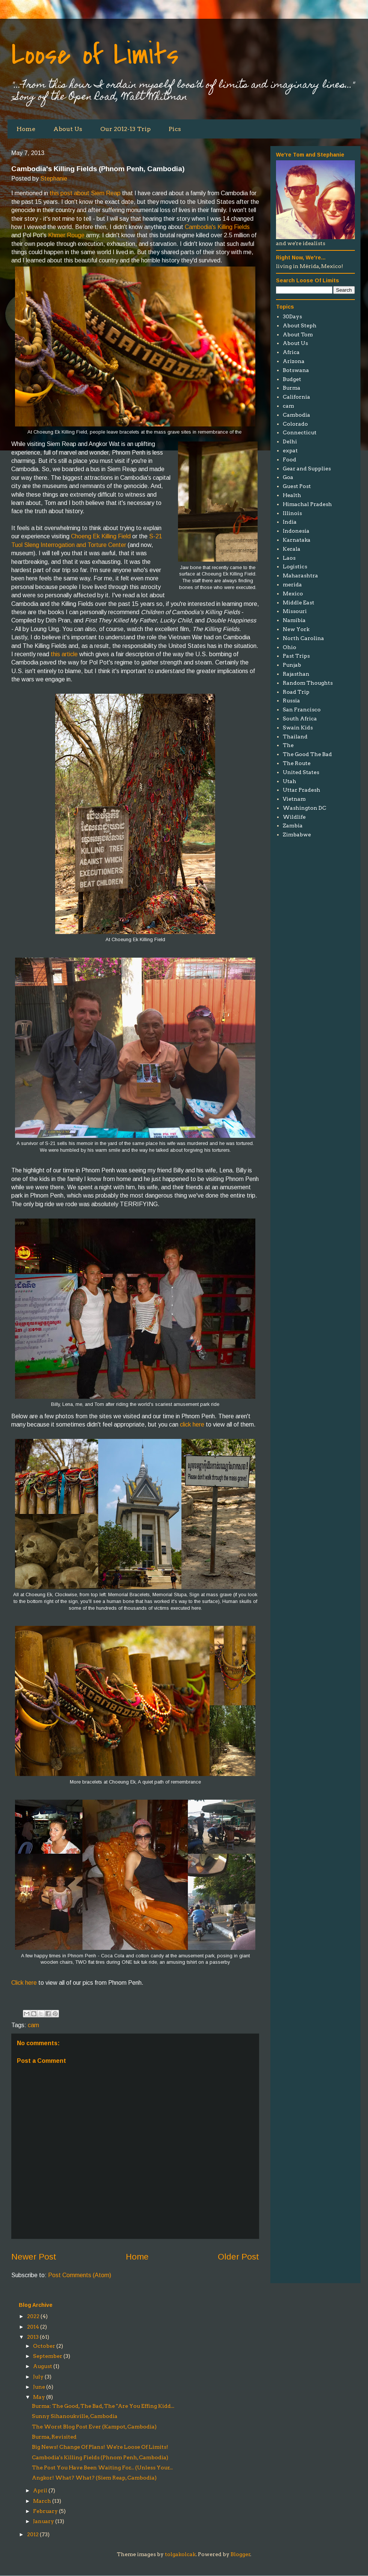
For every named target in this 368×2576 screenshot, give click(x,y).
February (45, 2511)
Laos (289, 558)
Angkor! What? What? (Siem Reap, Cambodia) (94, 2478)
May (39, 2397)
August (42, 2366)
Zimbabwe (297, 835)
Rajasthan (296, 674)
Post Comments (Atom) (79, 2275)
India (290, 522)
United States (301, 772)
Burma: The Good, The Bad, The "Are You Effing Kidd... (103, 2406)
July (38, 2377)
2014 (33, 2327)
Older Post (238, 2256)
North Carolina (303, 638)
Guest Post (297, 486)
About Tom (298, 334)
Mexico (293, 594)
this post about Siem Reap (85, 193)
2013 (33, 2337)
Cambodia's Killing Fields (217, 227)
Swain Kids (298, 728)
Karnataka (297, 540)
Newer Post (33, 2256)
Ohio (289, 647)
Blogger (240, 2554)
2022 (33, 2316)
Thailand (295, 737)
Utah (289, 781)
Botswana (296, 370)
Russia (291, 700)
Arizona (294, 361)
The (288, 745)
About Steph (300, 325)
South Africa (300, 719)
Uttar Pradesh (301, 790)
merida (292, 584)
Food (289, 459)
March (42, 2501)
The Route (297, 763)
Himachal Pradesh (307, 504)
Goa (288, 477)
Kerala (291, 549)
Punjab (292, 665)
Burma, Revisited (54, 2437)
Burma (291, 388)
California (296, 397)
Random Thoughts (308, 683)
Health (292, 495)
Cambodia (296, 415)
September (47, 2356)
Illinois (292, 513)
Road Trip (296, 692)
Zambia (293, 826)
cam (33, 2025)
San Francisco (302, 710)
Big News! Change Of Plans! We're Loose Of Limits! (100, 2447)
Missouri (295, 611)
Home (26, 129)
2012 (33, 2534)
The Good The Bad (307, 754)
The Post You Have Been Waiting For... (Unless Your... (102, 2468)
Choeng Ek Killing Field (101, 536)
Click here (24, 1982)
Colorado (295, 424)
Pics (175, 129)
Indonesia (296, 531)
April (40, 2490)
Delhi (290, 441)
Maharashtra (300, 575)
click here (192, 1424)
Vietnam (294, 799)
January (43, 2521)
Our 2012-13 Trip (125, 129)
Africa (291, 352)
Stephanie (53, 178)
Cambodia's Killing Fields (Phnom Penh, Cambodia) (100, 2457)
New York (296, 629)
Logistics (295, 566)
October (44, 2346)
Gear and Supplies (307, 468)
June (39, 2387)
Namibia (294, 620)
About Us (67, 129)
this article (64, 654)
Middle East (298, 603)
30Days (292, 316)
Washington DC (304, 808)
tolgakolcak (180, 2554)
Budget (292, 379)
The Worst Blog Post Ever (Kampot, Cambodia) (94, 2427)
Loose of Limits (95, 55)
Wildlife (294, 817)
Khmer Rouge (66, 235)
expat (290, 450)
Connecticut (300, 432)
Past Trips (296, 656)
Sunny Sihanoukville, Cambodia (75, 2416)
